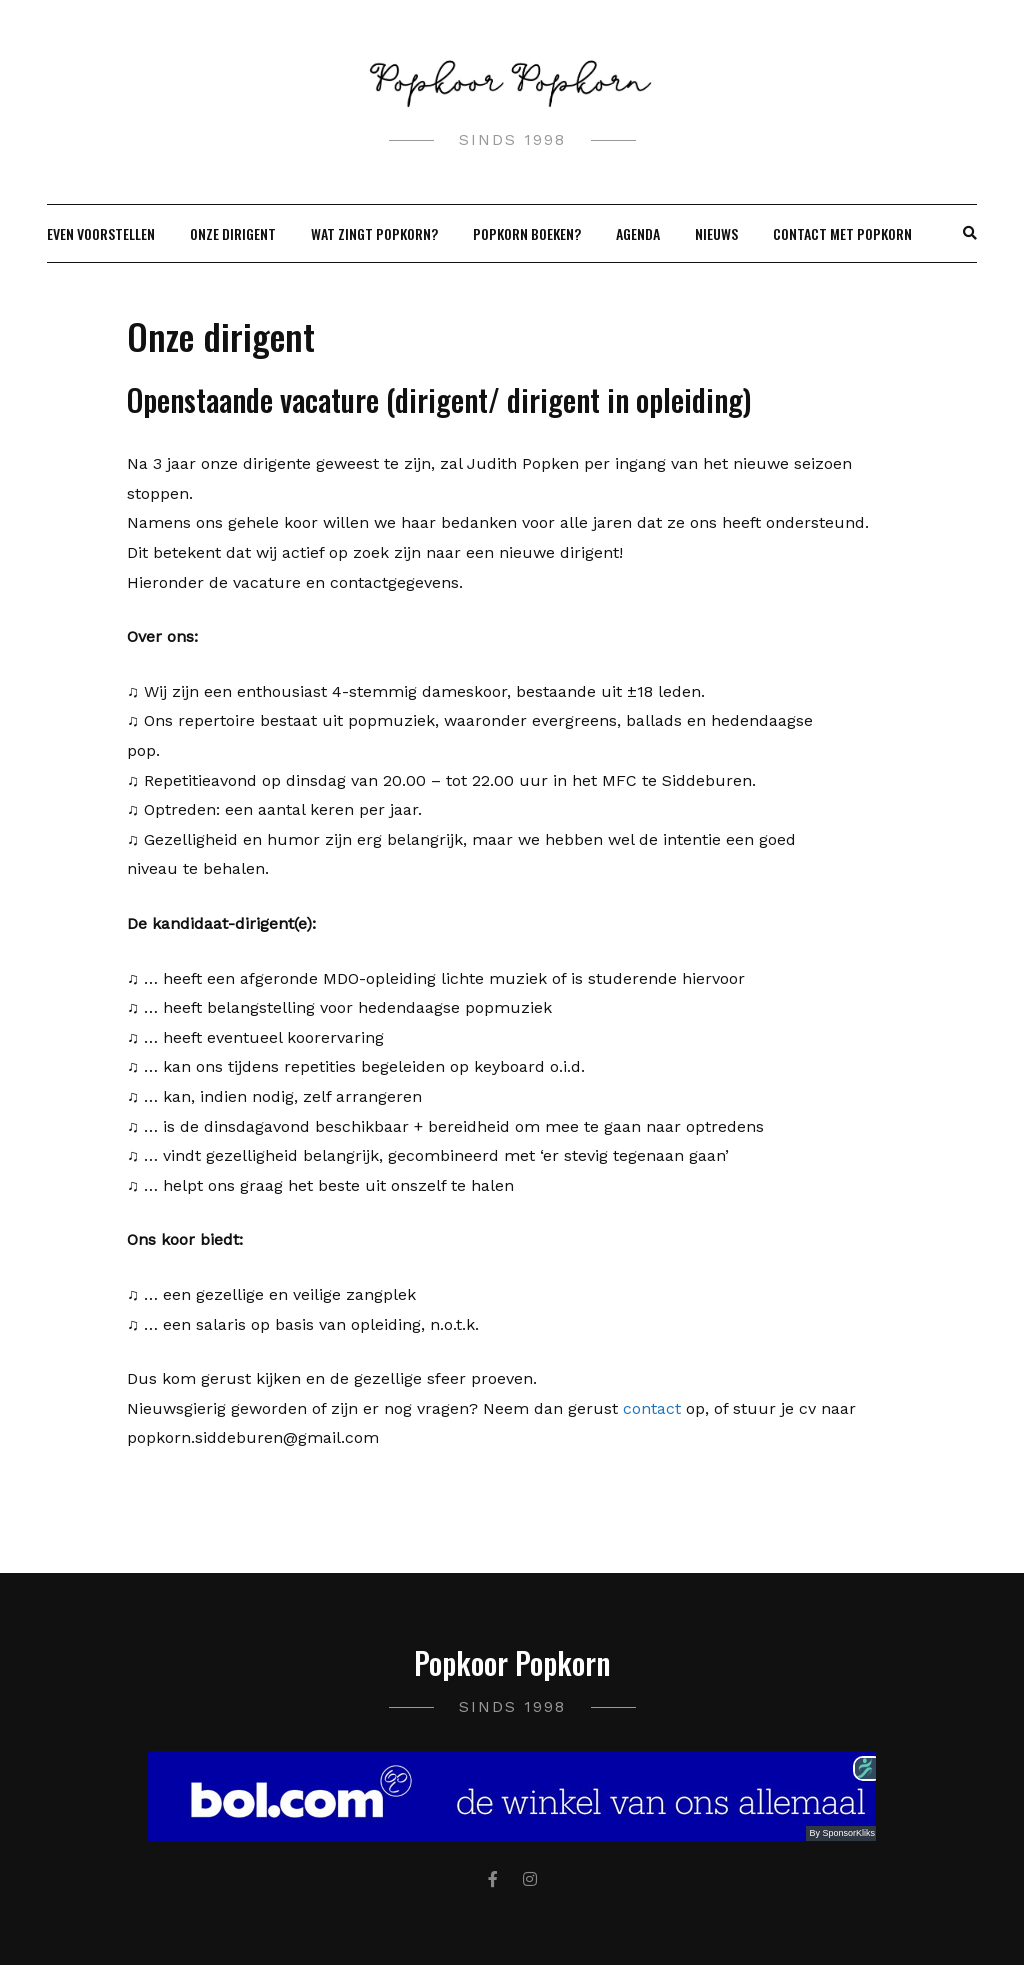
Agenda (638, 233)
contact (652, 1408)
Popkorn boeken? (527, 233)
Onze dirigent (233, 233)
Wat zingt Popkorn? (374, 233)
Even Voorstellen (101, 233)
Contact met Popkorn (842, 233)
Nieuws (716, 233)
